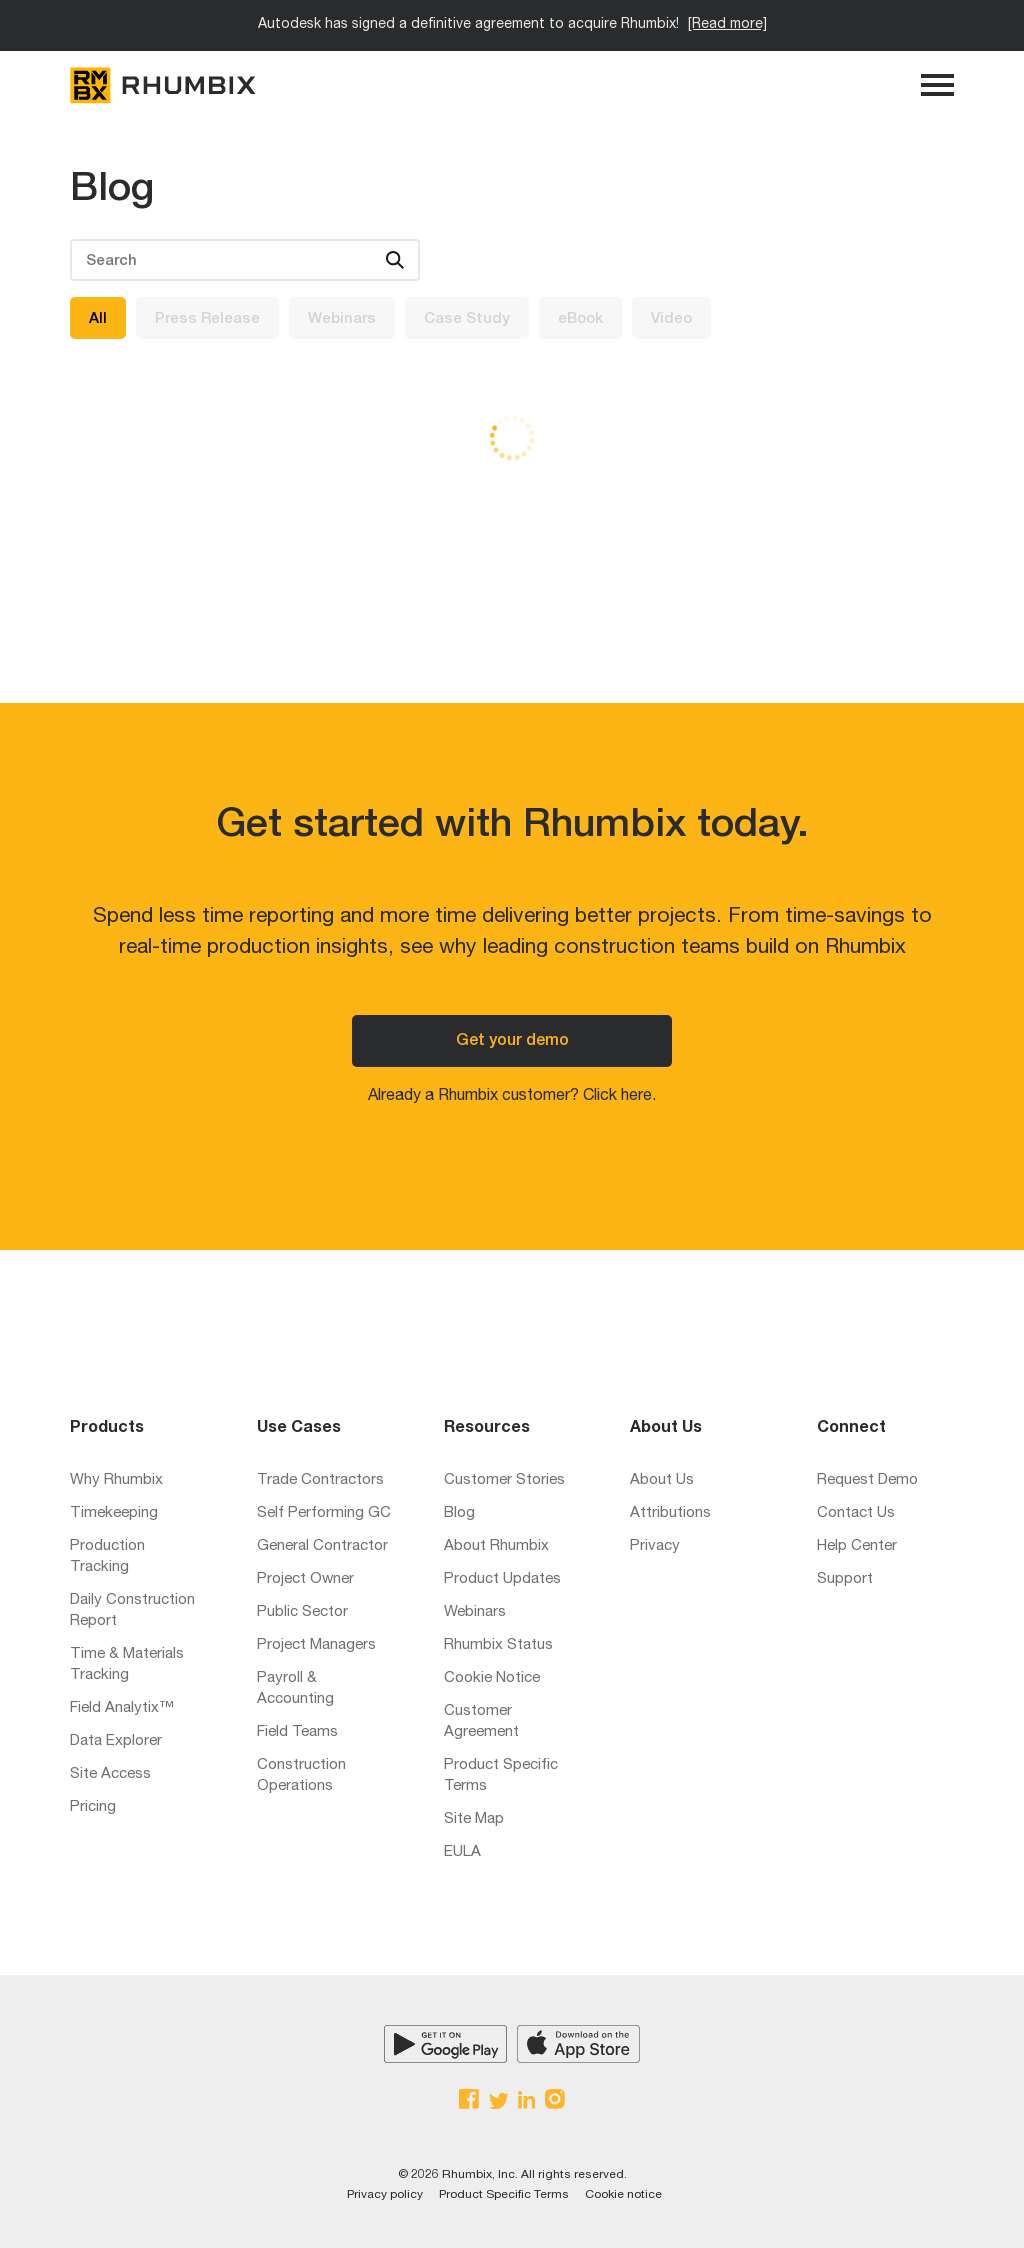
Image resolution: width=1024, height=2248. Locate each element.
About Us (662, 1480)
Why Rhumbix (116, 1480)
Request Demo (867, 1480)
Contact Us (856, 1513)
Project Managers (316, 1645)
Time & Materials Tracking (127, 1665)
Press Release (207, 319)
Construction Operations (301, 1776)
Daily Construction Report (132, 1611)
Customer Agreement (481, 1722)
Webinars (342, 319)
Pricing (93, 1807)
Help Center (857, 1546)
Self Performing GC (324, 1513)
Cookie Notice (492, 1678)
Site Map (474, 1819)
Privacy (655, 1546)
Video (671, 319)
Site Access (110, 1774)
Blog (459, 1513)
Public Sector (302, 1612)
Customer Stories (504, 1480)
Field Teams (297, 1732)
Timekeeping (114, 1513)
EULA (462, 1852)
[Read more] (727, 25)
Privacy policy (385, 2195)
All (98, 319)
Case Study (467, 319)
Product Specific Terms (501, 1776)
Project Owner (305, 1579)
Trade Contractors (320, 1480)
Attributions (670, 1513)
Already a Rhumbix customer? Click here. (512, 1097)
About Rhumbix (496, 1546)
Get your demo (512, 1042)
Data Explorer (116, 1741)
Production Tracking (107, 1557)
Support (845, 1579)
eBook (580, 319)
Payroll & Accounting (295, 1689)
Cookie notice (623, 2195)
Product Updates (502, 1579)
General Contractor (322, 1546)
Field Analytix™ (122, 1708)
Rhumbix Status (498, 1645)
